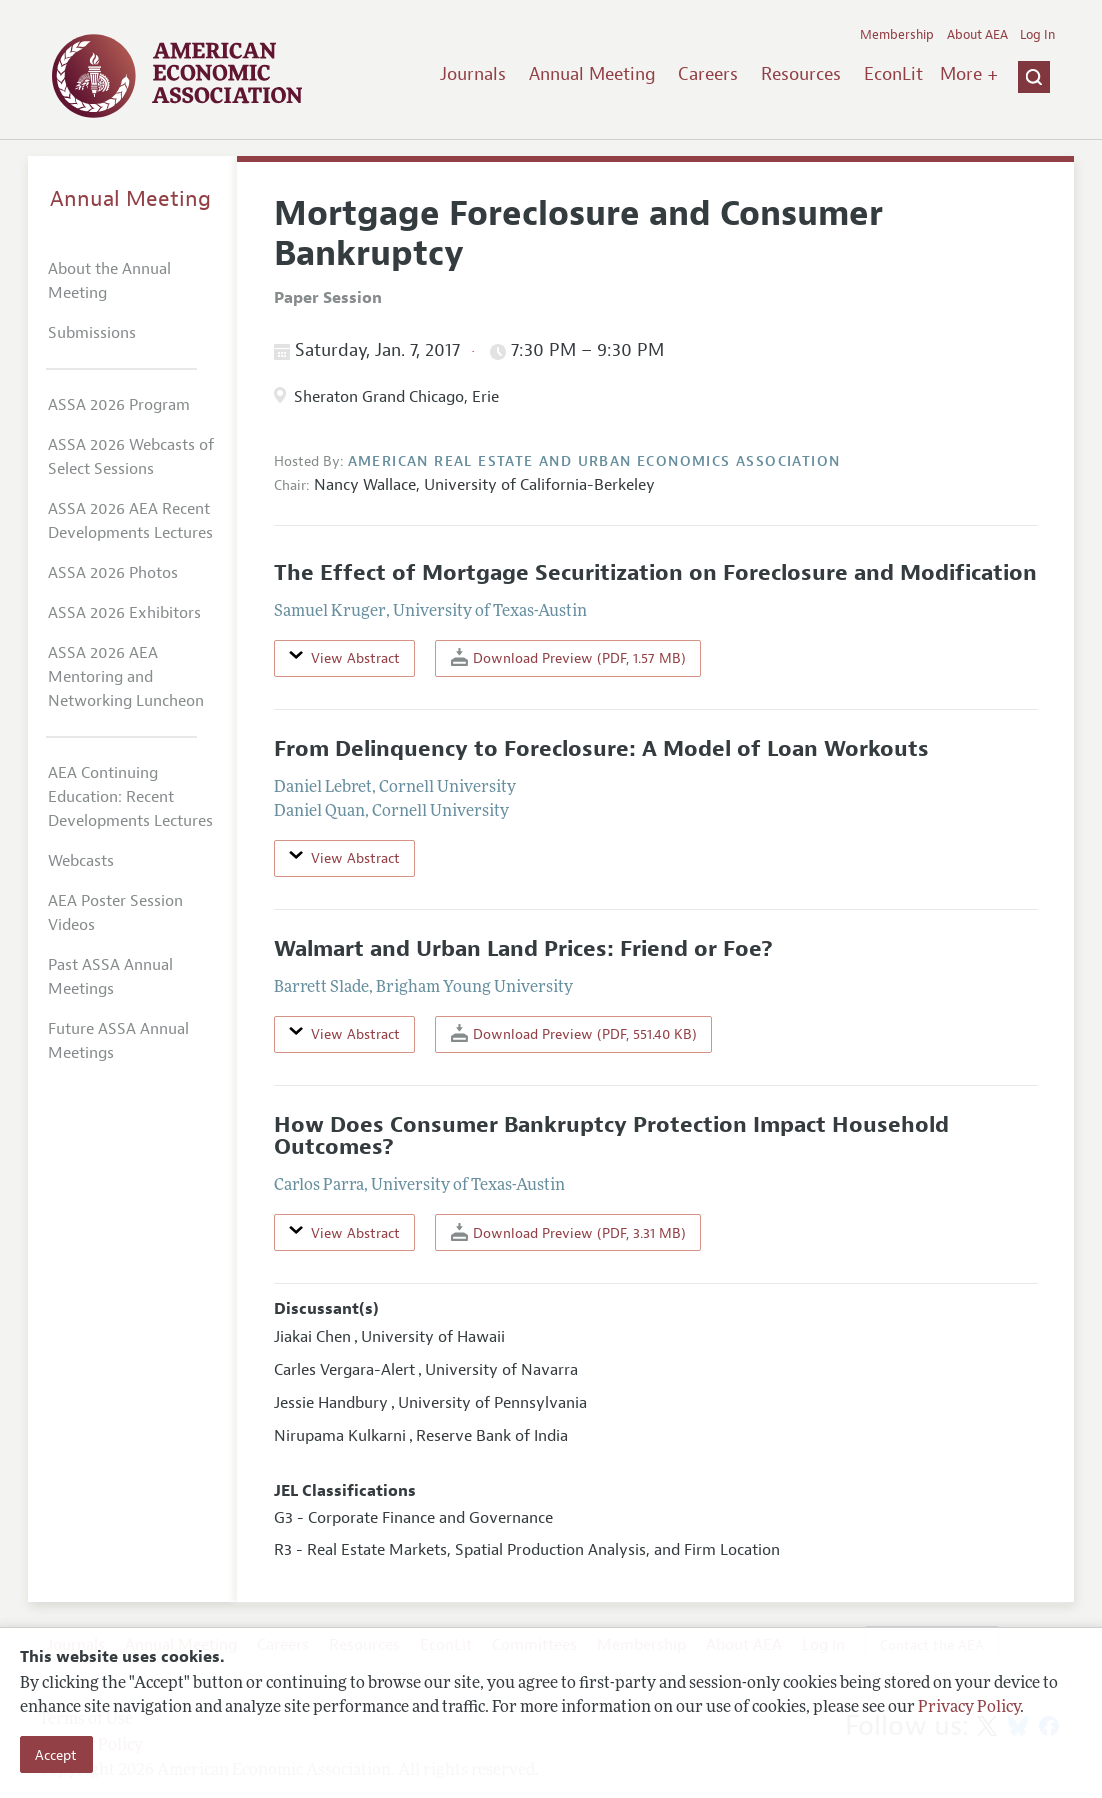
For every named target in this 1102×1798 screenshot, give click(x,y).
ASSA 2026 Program (119, 405)
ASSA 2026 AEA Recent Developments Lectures (130, 521)
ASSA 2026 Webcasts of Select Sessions (131, 457)
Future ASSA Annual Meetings (118, 1041)
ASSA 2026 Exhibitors (124, 613)
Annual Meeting (592, 74)
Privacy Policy (969, 1708)
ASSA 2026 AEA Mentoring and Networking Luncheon (126, 677)
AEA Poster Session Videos (115, 913)
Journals (473, 74)
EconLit (893, 74)
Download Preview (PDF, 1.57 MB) (568, 657)
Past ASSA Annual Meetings (110, 977)
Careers (708, 74)
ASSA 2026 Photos (113, 573)
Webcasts (81, 861)
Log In (1037, 35)
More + (969, 74)
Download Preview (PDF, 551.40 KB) (574, 1033)
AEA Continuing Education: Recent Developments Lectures (130, 797)
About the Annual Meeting (109, 281)
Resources (801, 74)
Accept (56, 1755)
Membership (897, 35)
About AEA (977, 35)
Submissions (92, 333)
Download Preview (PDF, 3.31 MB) (568, 1232)
